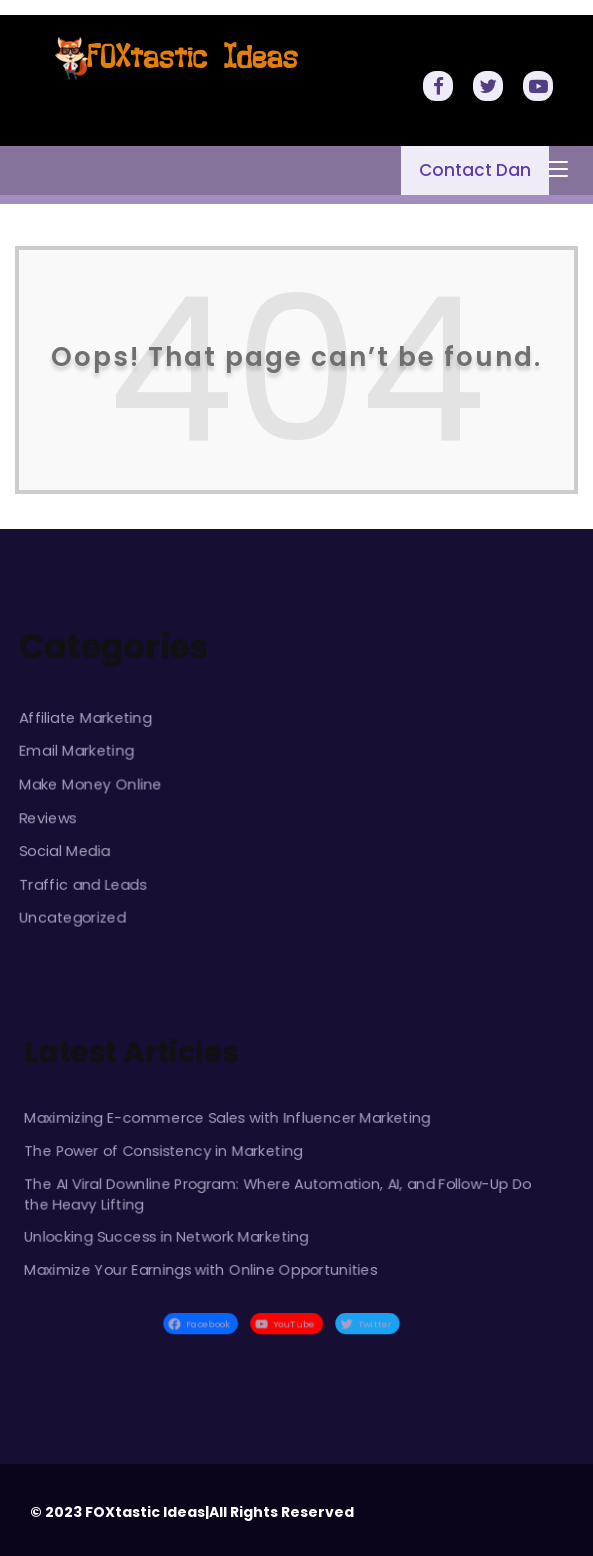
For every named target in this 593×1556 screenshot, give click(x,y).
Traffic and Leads (83, 883)
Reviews (48, 817)
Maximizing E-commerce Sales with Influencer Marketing (227, 1118)
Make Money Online (91, 783)
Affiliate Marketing (86, 717)
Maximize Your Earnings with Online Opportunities (201, 1268)
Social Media (65, 850)
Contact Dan (475, 170)
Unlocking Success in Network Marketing (167, 1236)
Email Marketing (77, 750)
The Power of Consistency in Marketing (164, 1150)
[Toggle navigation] (558, 170)
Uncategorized (73, 916)
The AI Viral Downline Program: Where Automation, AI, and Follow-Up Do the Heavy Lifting (277, 1193)
